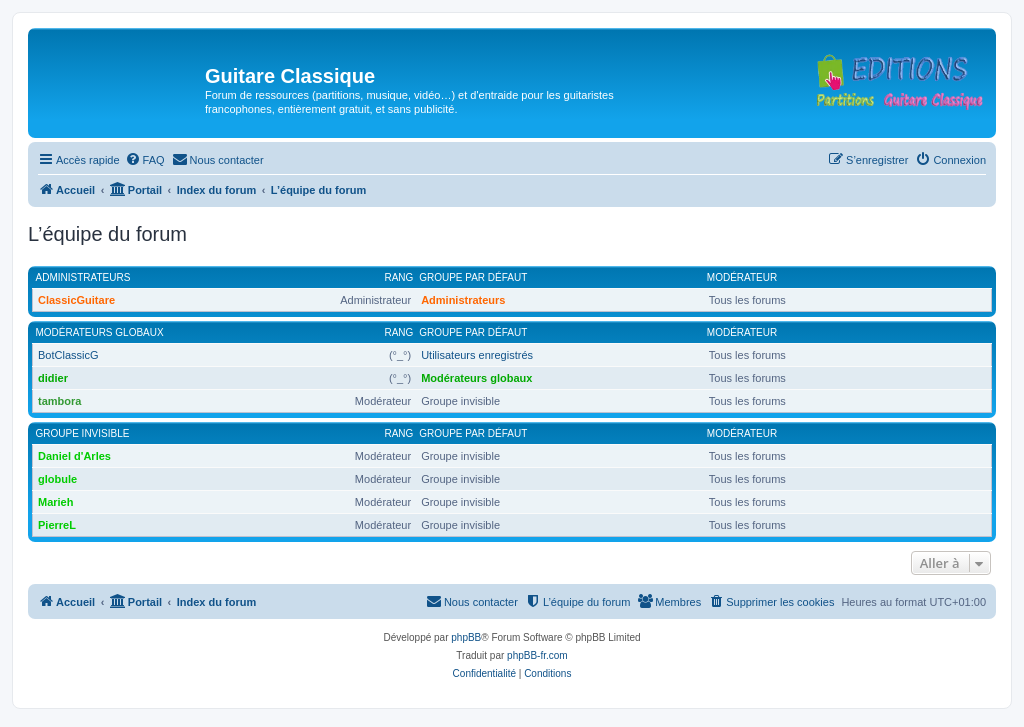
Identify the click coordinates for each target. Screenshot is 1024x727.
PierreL (57, 525)
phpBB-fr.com (537, 655)
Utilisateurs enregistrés (477, 355)
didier (53, 378)
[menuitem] (145, 160)
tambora (59, 401)
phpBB (466, 637)
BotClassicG (68, 355)
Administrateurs (83, 277)
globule (57, 479)
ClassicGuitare (76, 300)
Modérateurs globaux (100, 332)
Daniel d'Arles (74, 456)
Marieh (55, 502)
